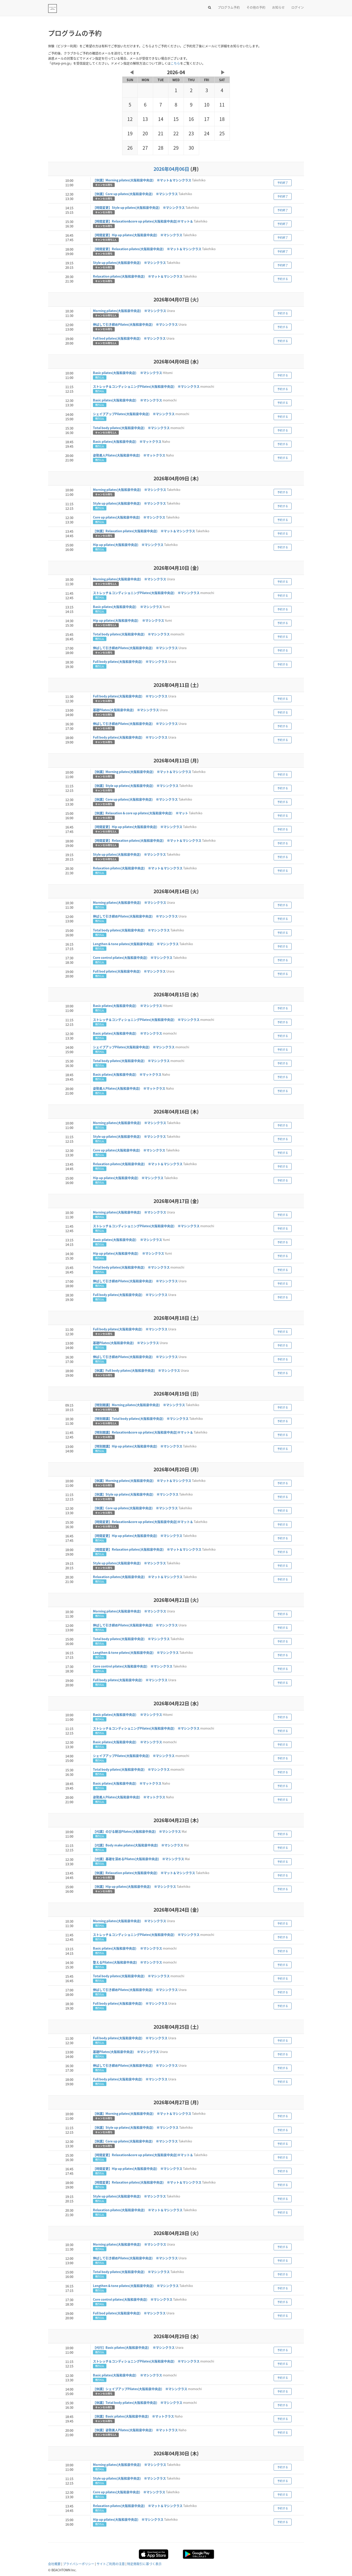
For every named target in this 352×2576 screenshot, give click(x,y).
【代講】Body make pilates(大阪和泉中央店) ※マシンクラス (138, 1845)
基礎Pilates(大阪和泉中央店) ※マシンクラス (126, 710)
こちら (175, 63)
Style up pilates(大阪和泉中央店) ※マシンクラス (129, 262)
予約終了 (282, 183)
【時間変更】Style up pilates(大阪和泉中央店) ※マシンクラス (139, 207)
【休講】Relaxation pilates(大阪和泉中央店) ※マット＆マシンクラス (144, 531)
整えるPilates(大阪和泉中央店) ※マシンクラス (127, 1962)
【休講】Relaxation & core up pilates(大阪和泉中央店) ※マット (140, 813)
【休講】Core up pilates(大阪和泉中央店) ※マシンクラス (135, 193)
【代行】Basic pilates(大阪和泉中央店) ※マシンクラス (134, 2347)
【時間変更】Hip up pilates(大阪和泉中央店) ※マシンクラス (138, 235)
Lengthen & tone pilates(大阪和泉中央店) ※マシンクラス (136, 944)
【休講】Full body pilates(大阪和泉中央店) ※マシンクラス (136, 1370)
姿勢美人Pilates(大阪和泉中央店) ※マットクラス (129, 455)
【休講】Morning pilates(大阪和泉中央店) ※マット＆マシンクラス (142, 180)
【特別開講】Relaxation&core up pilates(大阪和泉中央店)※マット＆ (143, 1432)
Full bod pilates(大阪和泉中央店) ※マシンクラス (129, 338)
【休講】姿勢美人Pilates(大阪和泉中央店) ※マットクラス (135, 2430)
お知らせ (278, 7)
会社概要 (54, 2563)
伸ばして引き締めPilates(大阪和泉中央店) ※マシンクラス (135, 324)
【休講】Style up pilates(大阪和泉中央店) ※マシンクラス (135, 785)
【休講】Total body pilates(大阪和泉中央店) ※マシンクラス (137, 2402)
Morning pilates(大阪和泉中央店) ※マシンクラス (129, 310)
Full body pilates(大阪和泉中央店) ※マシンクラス (130, 661)
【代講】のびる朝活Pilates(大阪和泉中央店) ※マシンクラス (137, 1831)
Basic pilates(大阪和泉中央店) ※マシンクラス (127, 372)
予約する (282, 279)
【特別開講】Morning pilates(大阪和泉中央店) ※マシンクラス (139, 1405)
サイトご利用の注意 (111, 2563)
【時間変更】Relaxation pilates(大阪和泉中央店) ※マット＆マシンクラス (147, 249)
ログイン (297, 7)
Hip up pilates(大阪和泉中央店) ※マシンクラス (128, 544)
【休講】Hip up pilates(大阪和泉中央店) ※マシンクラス (135, 1886)
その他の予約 (255, 7)
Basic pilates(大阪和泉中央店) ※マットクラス (127, 441)
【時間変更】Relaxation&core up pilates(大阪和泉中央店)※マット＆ (143, 221)
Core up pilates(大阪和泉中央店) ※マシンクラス (129, 517)
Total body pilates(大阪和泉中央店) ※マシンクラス (131, 427)
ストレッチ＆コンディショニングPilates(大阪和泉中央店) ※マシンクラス (146, 386)
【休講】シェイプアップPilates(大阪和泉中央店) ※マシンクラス (140, 2389)
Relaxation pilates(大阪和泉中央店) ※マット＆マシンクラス (138, 276)
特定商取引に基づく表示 (144, 2563)
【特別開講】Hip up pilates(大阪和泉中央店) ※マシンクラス (138, 1446)
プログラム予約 (229, 7)
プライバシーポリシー (78, 2563)
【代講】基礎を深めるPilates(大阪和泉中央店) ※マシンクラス (138, 1859)
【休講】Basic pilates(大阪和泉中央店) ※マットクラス (134, 2416)
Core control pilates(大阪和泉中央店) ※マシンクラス (133, 957)
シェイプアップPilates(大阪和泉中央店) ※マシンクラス (134, 414)
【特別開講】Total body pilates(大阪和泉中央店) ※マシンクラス (141, 1418)
